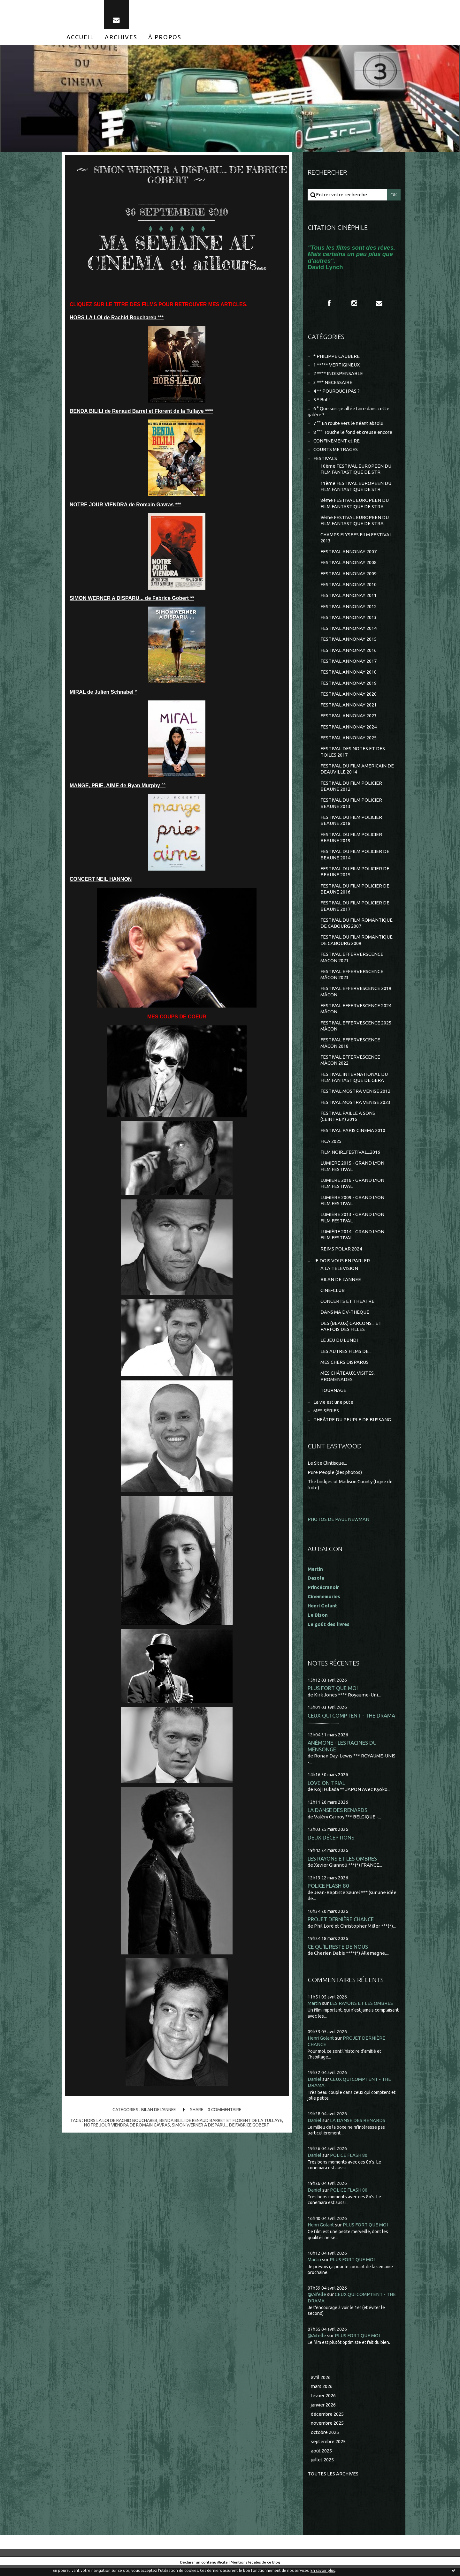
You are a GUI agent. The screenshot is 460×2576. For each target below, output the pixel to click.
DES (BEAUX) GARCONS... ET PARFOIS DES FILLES (350, 1333)
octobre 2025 (325, 2440)
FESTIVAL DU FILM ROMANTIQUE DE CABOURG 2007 (356, 927)
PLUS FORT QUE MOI (333, 1696)
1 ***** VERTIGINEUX (336, 365)
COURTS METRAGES (335, 451)
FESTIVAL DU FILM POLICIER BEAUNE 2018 (351, 824)
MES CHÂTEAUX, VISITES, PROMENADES (347, 1384)
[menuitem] (80, 37)
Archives (121, 37)
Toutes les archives (333, 2482)
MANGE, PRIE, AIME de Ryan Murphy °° (117, 786)
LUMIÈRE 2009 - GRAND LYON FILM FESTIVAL (352, 1207)
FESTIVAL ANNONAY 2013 (348, 620)
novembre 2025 (328, 2431)
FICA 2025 (330, 1147)
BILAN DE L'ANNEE (157, 2110)
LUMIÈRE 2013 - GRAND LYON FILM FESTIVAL (352, 1224)
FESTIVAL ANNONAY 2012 (348, 609)
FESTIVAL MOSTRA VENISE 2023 (355, 1108)
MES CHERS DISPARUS (344, 1369)
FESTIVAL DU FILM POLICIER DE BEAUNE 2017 (354, 910)
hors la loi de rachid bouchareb (119, 2121)
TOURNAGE (333, 1398)
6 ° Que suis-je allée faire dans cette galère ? (349, 413)
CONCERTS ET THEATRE (347, 1308)
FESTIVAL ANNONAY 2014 (348, 631)
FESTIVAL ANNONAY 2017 (348, 664)
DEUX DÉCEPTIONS (331, 1845)
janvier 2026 (324, 2412)
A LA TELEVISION (339, 1275)
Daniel (315, 2086)
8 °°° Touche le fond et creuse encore (353, 433)
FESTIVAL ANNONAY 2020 (348, 697)
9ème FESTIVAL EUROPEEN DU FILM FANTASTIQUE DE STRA (354, 522)
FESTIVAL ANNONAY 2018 (348, 675)
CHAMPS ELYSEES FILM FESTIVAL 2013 (356, 540)
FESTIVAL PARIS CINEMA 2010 (352, 1136)
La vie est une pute (334, 1409)
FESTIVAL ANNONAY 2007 (348, 553)
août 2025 (321, 2458)
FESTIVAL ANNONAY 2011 (348, 598)
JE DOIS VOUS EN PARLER (341, 1267)
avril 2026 (321, 2385)
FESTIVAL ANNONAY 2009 (348, 575)
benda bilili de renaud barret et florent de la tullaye (221, 2121)
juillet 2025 (322, 2468)
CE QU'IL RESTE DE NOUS (338, 1954)
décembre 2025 (328, 2421)
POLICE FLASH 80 (328, 1893)
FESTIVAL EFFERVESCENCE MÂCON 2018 (350, 1048)
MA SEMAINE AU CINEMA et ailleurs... (176, 253)
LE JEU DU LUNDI (339, 1347)
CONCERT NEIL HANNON (101, 879)
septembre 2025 (329, 2449)
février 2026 (324, 2403)
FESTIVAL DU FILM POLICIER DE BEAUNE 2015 (354, 876)
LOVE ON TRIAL (326, 1790)
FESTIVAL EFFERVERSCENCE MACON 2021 (351, 962)
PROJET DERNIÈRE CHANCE (341, 1927)
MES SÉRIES (326, 1418)
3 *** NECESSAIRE (332, 383)
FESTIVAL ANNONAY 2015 (348, 642)
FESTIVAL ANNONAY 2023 (348, 719)
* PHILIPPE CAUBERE (336, 357)
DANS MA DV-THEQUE (345, 1319)
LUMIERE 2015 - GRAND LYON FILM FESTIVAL (352, 1172)
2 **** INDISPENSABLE (338, 374)
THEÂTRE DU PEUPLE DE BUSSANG (352, 1427)
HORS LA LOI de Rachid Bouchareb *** (117, 318)
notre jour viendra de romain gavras (126, 2125)
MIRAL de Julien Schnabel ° (103, 692)
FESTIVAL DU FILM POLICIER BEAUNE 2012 (351, 790)
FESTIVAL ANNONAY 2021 (348, 708)
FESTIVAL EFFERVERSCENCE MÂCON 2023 (351, 979)
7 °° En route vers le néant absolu (349, 424)
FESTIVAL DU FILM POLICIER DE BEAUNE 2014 (354, 859)
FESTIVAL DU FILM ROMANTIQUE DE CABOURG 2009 (356, 945)
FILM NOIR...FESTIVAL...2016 (350, 1158)
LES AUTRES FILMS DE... (346, 1358)
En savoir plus (322, 2570)
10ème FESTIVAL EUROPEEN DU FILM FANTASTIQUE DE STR (356, 471)
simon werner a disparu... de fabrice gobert (221, 2125)
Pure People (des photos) (335, 1480)
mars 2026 (322, 2394)
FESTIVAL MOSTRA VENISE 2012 (355, 1096)
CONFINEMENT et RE (336, 442)
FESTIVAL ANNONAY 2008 (348, 565)
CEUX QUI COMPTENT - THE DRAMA (351, 1723)
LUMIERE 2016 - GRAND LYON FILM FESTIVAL (352, 1190)
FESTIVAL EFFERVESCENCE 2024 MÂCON (355, 1014)
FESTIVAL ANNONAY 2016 (348, 653)
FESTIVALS (325, 460)
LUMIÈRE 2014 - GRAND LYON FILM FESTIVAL (352, 1241)
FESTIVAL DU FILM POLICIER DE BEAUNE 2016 (354, 893)
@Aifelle (317, 2302)
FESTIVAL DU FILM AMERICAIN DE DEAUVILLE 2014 (357, 772)
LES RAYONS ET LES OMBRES (342, 1866)
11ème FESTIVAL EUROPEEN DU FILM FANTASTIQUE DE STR (356, 488)
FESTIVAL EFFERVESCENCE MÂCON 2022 (350, 1065)
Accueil (80, 37)
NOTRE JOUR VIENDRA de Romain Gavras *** (125, 505)
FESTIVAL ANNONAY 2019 (348, 686)
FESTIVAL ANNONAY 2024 (348, 730)
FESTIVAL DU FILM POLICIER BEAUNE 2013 (351, 807)
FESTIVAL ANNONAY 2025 (348, 741)
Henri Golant (322, 1613)
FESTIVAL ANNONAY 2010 (348, 587)
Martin (315, 2010)
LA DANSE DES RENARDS (337, 1818)
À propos (164, 37)
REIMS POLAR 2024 (341, 1255)
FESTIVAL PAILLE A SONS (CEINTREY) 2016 (347, 1122)
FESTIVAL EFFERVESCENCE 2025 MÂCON (355, 1031)
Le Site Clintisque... (328, 1471)
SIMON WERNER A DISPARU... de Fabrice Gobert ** (132, 599)
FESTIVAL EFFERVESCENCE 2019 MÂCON (355, 996)
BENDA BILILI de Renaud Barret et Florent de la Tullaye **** (141, 411)
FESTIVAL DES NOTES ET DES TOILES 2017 (352, 755)
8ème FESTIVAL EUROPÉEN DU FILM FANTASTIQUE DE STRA (354, 505)
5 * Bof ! (321, 401)
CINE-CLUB (332, 1297)
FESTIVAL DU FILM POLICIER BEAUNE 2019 (351, 841)
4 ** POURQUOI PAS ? (336, 392)
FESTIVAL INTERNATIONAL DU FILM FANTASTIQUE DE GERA (354, 1083)
